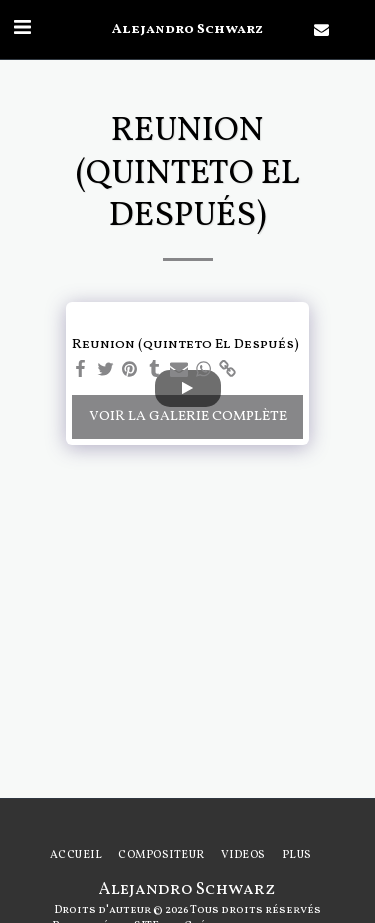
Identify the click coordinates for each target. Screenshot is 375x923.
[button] (22, 29)
